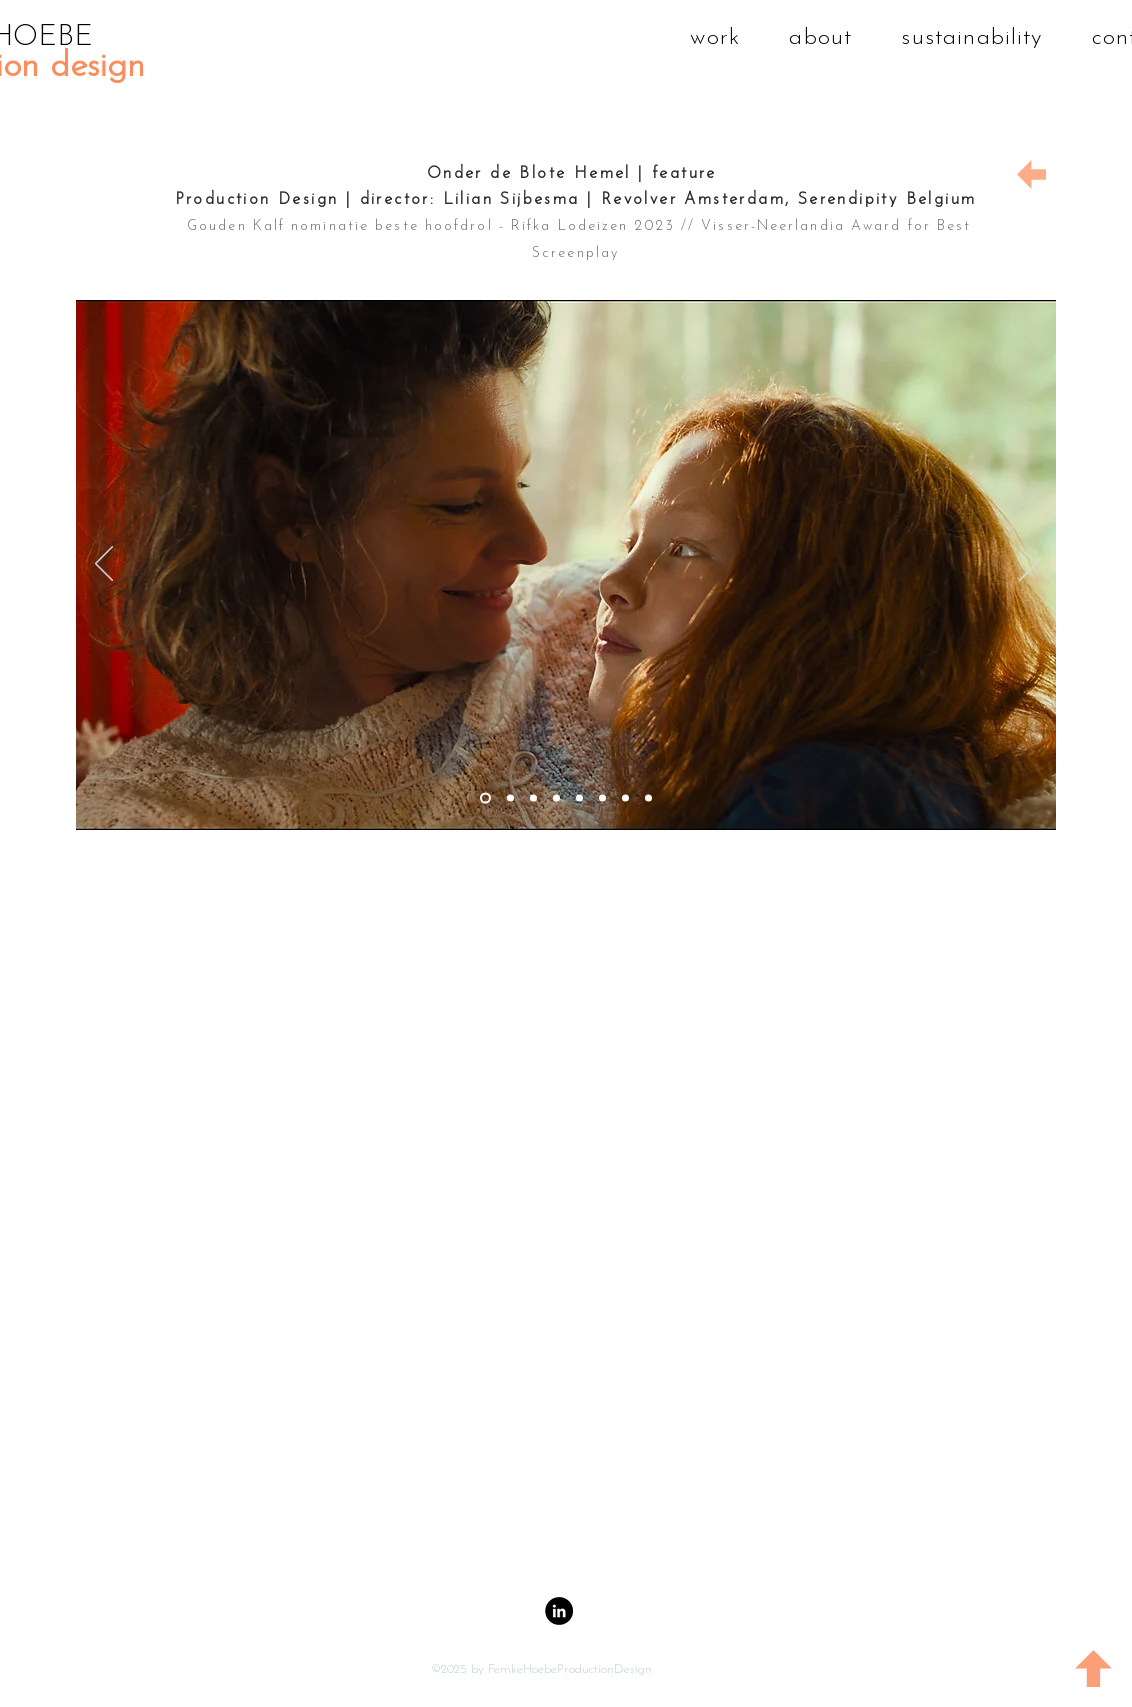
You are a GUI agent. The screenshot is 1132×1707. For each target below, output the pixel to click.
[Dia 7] (625, 798)
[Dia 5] (579, 798)
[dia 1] (510, 798)
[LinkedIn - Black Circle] (559, 1611)
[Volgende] (1028, 565)
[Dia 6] (602, 798)
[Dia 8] (648, 798)
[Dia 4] (556, 798)
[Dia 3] (533, 798)
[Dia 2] (485, 798)
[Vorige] (104, 565)
